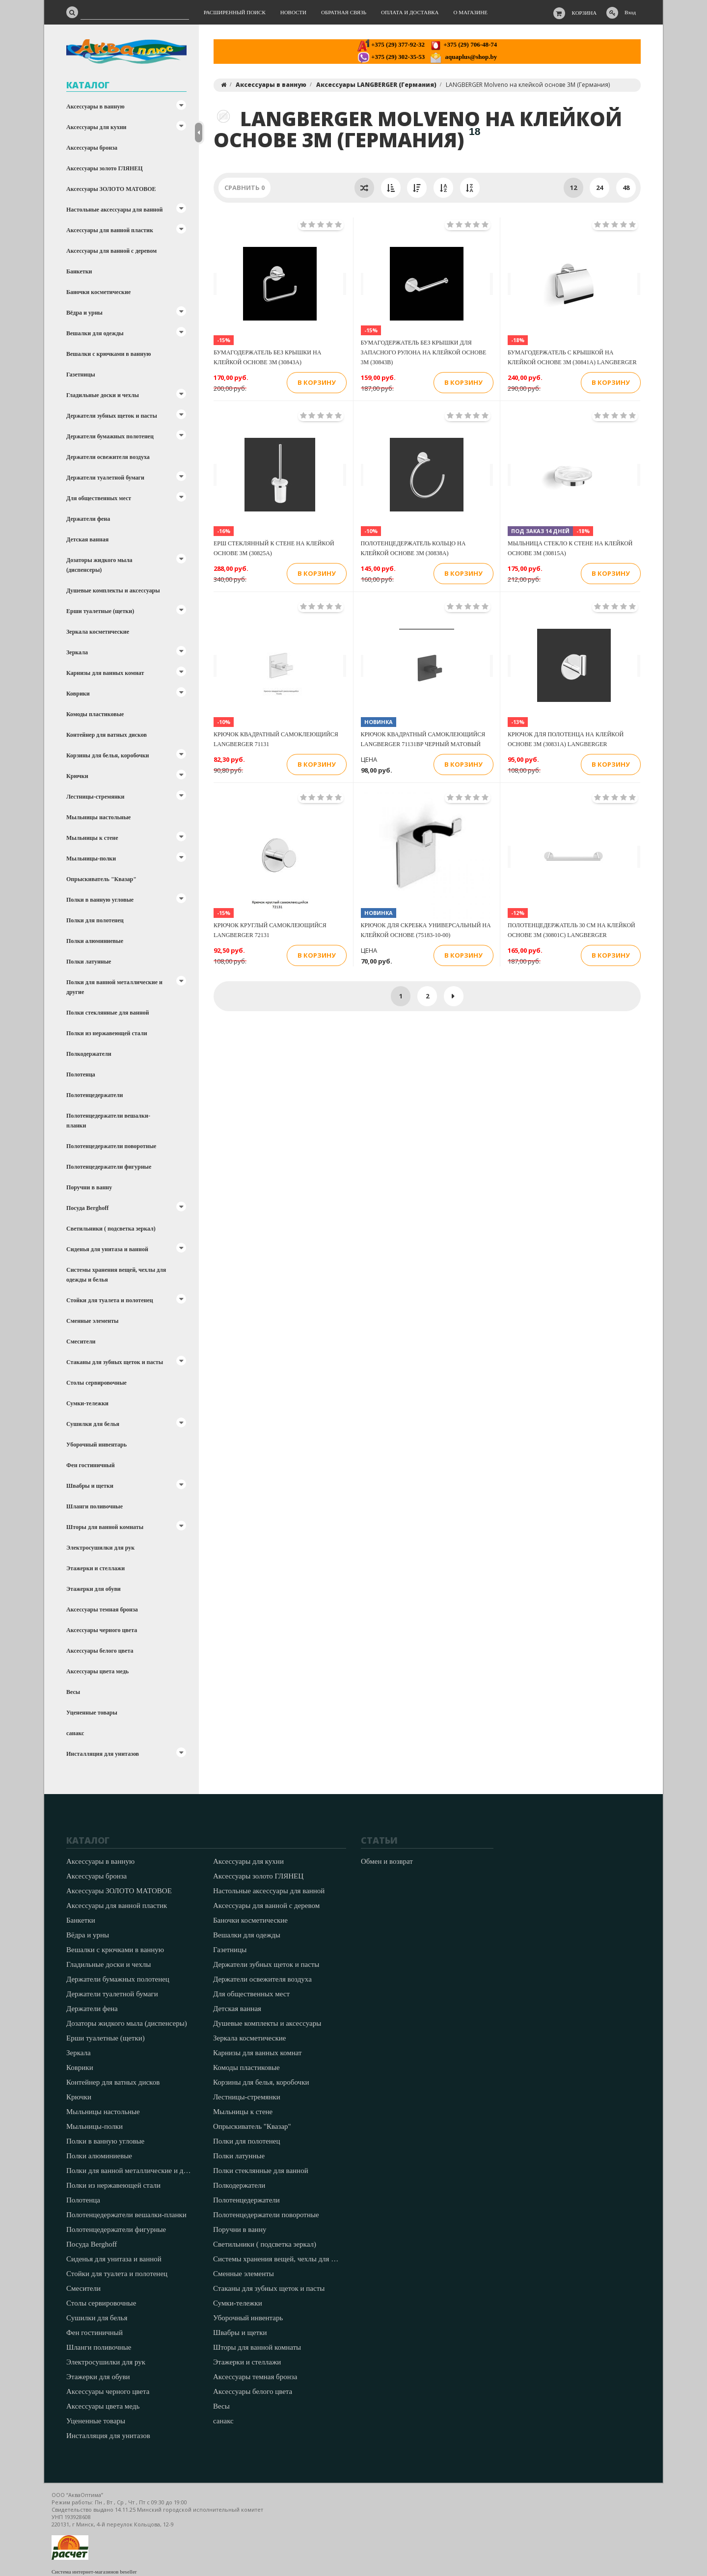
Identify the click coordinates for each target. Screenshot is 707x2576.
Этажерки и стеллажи (95, 1568)
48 (626, 187)
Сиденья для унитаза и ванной (107, 1249)
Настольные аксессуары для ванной (114, 209)
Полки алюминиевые (94, 941)
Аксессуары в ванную (95, 106)
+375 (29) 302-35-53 (391, 56)
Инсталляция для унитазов (102, 1753)
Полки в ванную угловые (100, 899)
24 (599, 187)
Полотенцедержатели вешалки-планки (108, 1120)
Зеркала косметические (97, 631)
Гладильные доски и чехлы (102, 395)
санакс (75, 1733)
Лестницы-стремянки (95, 796)
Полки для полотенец (95, 920)
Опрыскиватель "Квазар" (101, 879)
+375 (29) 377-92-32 (391, 44)
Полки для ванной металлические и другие (114, 987)
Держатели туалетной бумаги (105, 477)
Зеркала (77, 652)
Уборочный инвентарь (96, 1444)
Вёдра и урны (84, 312)
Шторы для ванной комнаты (104, 1527)
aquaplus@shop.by (463, 56)
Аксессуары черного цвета (101, 1630)
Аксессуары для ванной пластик (109, 230)
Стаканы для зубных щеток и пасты (114, 1362)
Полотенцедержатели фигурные (108, 1166)
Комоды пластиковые (95, 714)
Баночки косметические (98, 292)
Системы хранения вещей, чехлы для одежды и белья (116, 1274)
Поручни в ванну (89, 1187)
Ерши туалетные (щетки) (100, 611)
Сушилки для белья (92, 1424)
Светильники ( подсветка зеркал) (111, 1228)
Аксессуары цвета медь (97, 1671)
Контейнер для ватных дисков (106, 734)
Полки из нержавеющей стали (106, 1033)
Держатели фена (88, 518)
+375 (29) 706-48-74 (463, 44)
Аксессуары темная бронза (102, 1609)
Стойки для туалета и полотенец (109, 1300)
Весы (73, 1692)
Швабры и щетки (89, 1485)
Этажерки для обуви (93, 1588)
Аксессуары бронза (91, 147)
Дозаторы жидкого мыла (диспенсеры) (99, 565)
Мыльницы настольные (98, 817)
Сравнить (244, 187)
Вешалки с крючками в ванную (108, 353)
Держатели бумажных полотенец (110, 436)
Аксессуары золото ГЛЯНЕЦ (104, 168)
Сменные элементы (92, 1320)
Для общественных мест (98, 498)
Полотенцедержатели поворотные (111, 1146)
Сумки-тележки (87, 1403)
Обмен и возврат (387, 1861)
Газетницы (80, 374)
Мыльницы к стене (92, 837)
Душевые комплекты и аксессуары (113, 590)
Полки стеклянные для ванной (107, 1012)
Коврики (78, 693)
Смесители (80, 1341)
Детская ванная (87, 539)
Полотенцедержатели (94, 1095)
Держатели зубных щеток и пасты (111, 415)
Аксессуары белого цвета (99, 1650)
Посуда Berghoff (87, 1208)
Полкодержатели (88, 1053)
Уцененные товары (91, 1712)
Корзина (584, 13)
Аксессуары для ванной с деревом (111, 250)
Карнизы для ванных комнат (105, 673)
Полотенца (80, 1074)
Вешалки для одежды (95, 333)
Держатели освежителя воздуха (108, 457)
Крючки (77, 776)
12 (573, 187)
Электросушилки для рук (100, 1547)
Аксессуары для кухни (96, 127)
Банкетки (79, 271)
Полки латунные (88, 961)
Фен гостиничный (90, 1465)
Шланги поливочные (94, 1506)
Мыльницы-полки (91, 858)
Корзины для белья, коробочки (107, 755)
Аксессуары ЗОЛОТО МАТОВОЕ (111, 189)
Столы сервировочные (96, 1382)
